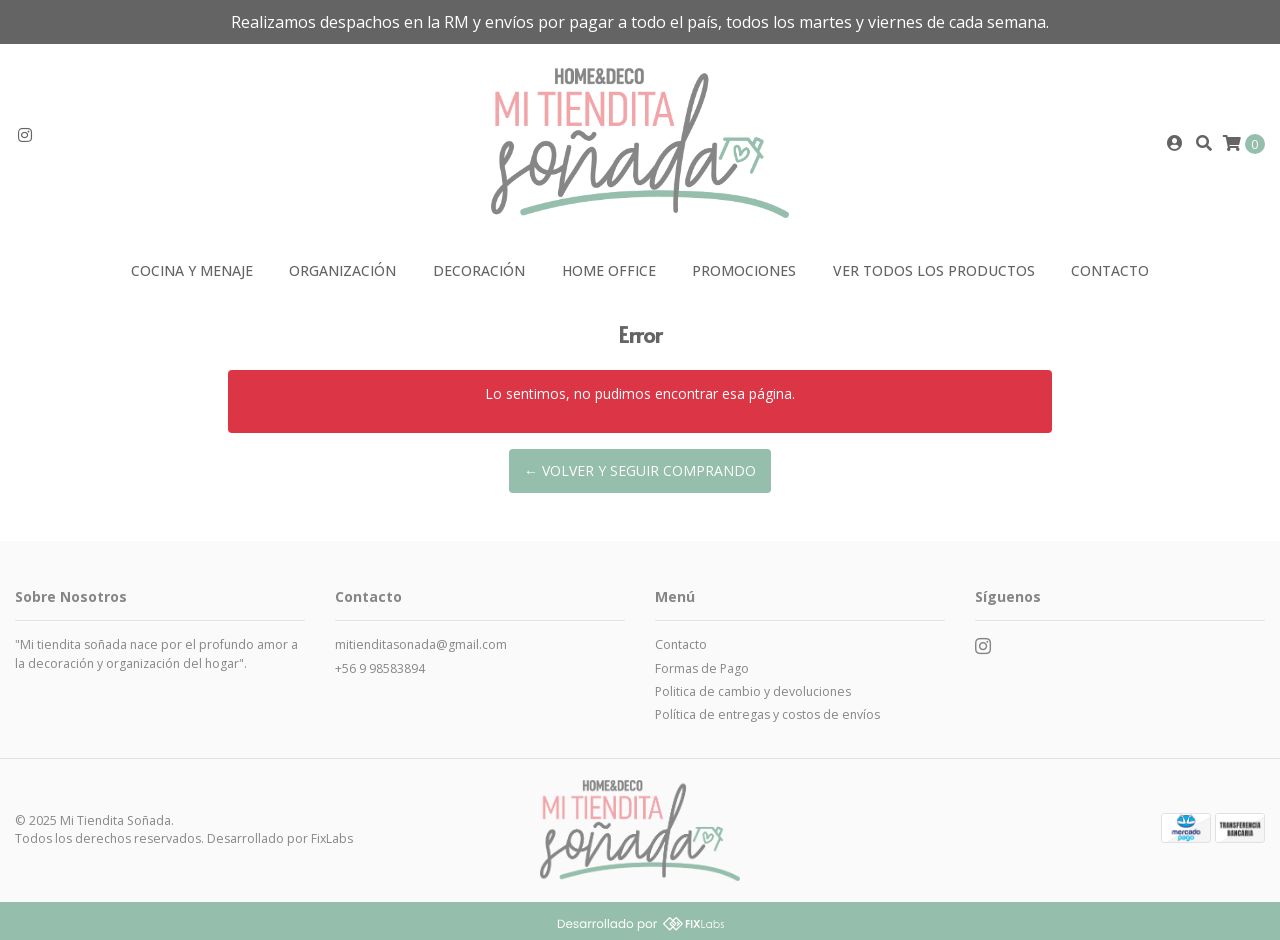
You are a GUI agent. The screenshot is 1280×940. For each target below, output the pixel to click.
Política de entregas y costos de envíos (767, 714)
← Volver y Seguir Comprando (640, 470)
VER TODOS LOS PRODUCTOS (934, 270)
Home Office (609, 270)
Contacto (1110, 270)
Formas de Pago (702, 668)
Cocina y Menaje (192, 270)
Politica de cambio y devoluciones (753, 691)
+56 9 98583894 (380, 668)
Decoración (479, 270)
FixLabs (332, 838)
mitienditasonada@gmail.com (421, 644)
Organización (342, 270)
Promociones (744, 270)
